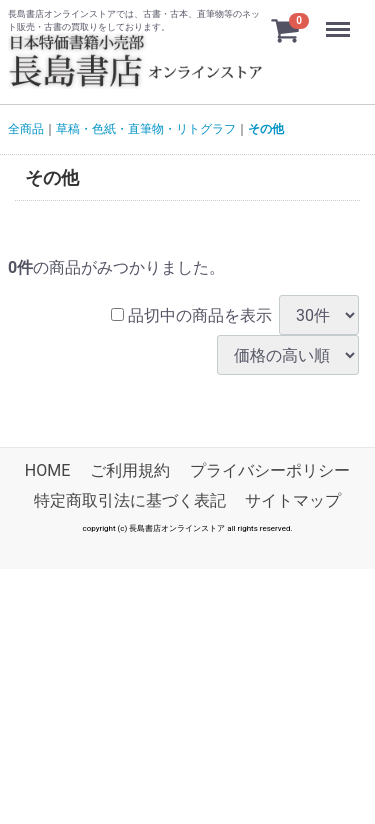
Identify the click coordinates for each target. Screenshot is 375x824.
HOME (47, 470)
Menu (340, 20)
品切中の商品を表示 (191, 315)
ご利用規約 (130, 470)
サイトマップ (293, 501)
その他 (266, 129)
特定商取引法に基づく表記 (130, 501)
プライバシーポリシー (270, 470)
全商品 (26, 129)
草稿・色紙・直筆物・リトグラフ (146, 129)
